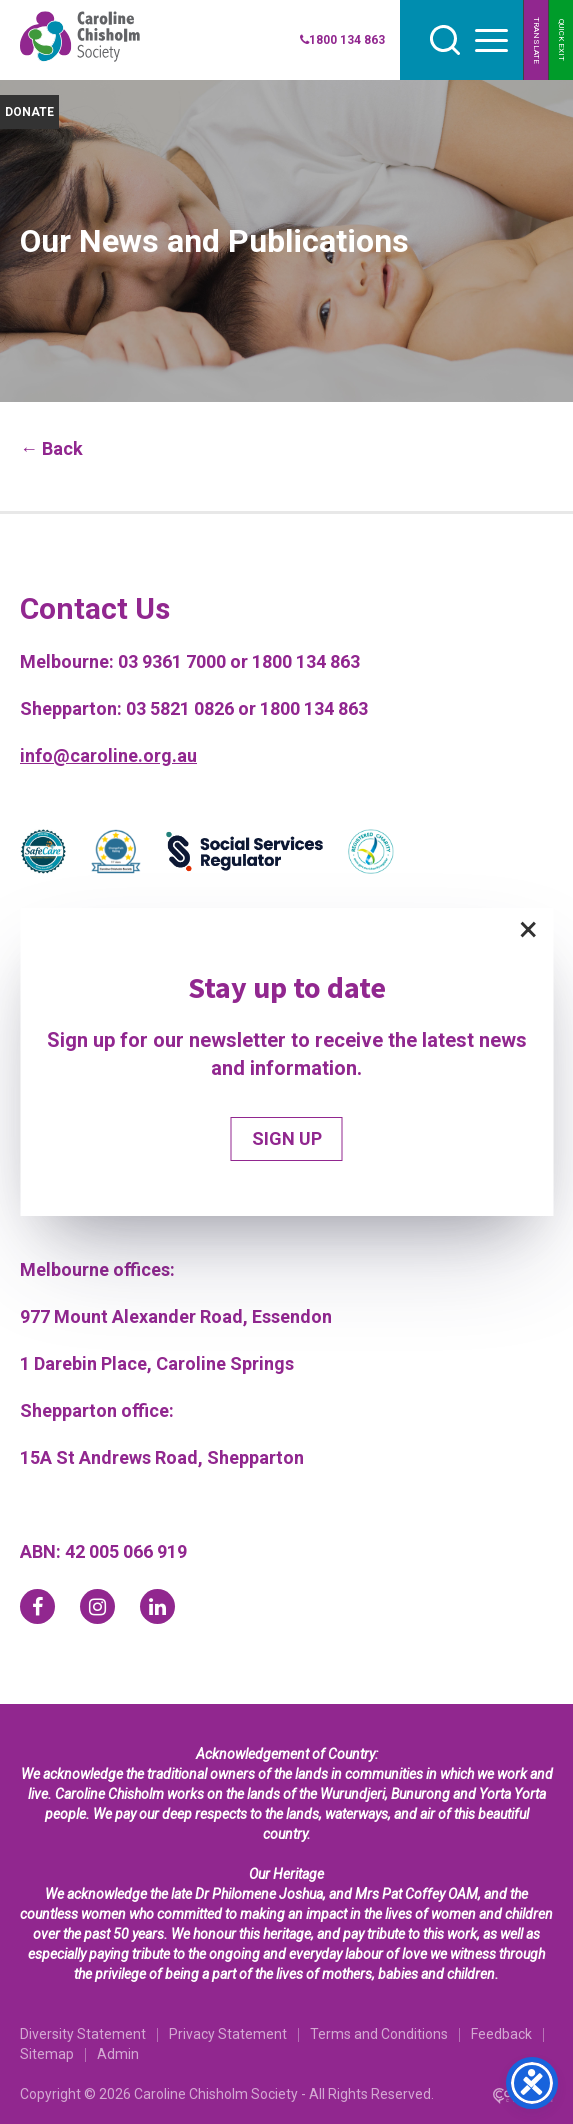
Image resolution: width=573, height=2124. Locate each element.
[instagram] (97, 1606)
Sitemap (47, 2054)
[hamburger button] (491, 40)
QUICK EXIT (561, 40)
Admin (118, 2054)
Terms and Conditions (379, 2034)
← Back (51, 448)
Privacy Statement (228, 2034)
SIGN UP (287, 1138)
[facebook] (37, 1606)
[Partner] (43, 855)
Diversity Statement (83, 2034)
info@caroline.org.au (108, 755)
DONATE (29, 112)
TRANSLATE (536, 40)
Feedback (501, 2034)
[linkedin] (157, 1606)
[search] (445, 40)
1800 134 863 (342, 40)
